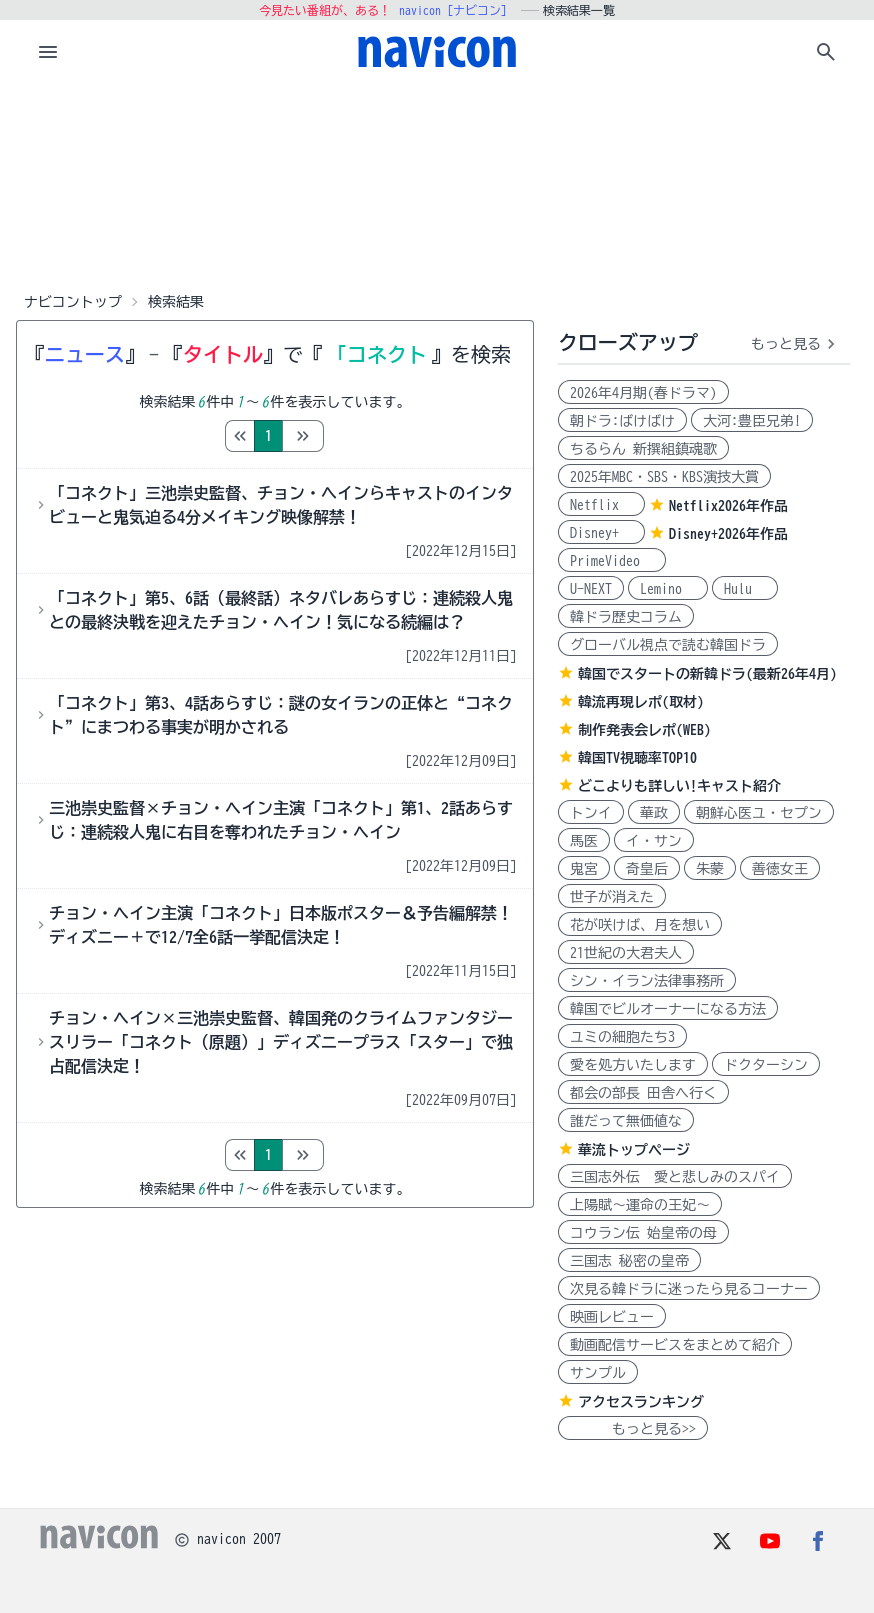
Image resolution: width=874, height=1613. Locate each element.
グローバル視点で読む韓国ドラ (668, 645)
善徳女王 (780, 869)
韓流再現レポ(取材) (641, 702)
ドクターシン (766, 1065)
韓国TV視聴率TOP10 (637, 758)
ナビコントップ (73, 302)
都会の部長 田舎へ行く (643, 1093)
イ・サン (654, 841)
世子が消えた (612, 897)
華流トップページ (634, 1150)
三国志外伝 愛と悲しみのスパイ (675, 1177)
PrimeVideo (612, 561)
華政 (654, 813)
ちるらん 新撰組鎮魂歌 (643, 449)
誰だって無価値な (626, 1121)
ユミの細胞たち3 (622, 1037)
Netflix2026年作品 (728, 506)
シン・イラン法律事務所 (647, 981)
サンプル (598, 1373)
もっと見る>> (633, 1429)
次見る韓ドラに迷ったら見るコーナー (689, 1289)
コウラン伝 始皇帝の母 (643, 1233)
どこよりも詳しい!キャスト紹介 (679, 786)
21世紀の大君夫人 (626, 953)
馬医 (584, 841)
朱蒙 (710, 869)
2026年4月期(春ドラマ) (643, 393)
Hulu (745, 589)
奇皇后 (647, 869)
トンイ (591, 813)
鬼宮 (584, 869)
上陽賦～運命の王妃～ (640, 1205)
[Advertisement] (437, 184)
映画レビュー (612, 1317)
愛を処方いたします (633, 1065)
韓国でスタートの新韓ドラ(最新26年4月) (707, 674)
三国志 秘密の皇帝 (629, 1261)
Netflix (601, 505)
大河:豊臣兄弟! (752, 421)
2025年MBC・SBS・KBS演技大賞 (664, 477)
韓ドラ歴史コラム (626, 617)
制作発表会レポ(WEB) (644, 730)
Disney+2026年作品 (728, 534)
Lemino (668, 589)
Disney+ (601, 533)
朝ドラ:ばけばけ (622, 421)
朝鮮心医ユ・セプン (759, 813)
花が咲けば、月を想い (640, 925)
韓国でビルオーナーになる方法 (668, 1009)
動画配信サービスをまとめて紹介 (675, 1345)
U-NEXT (591, 589)
